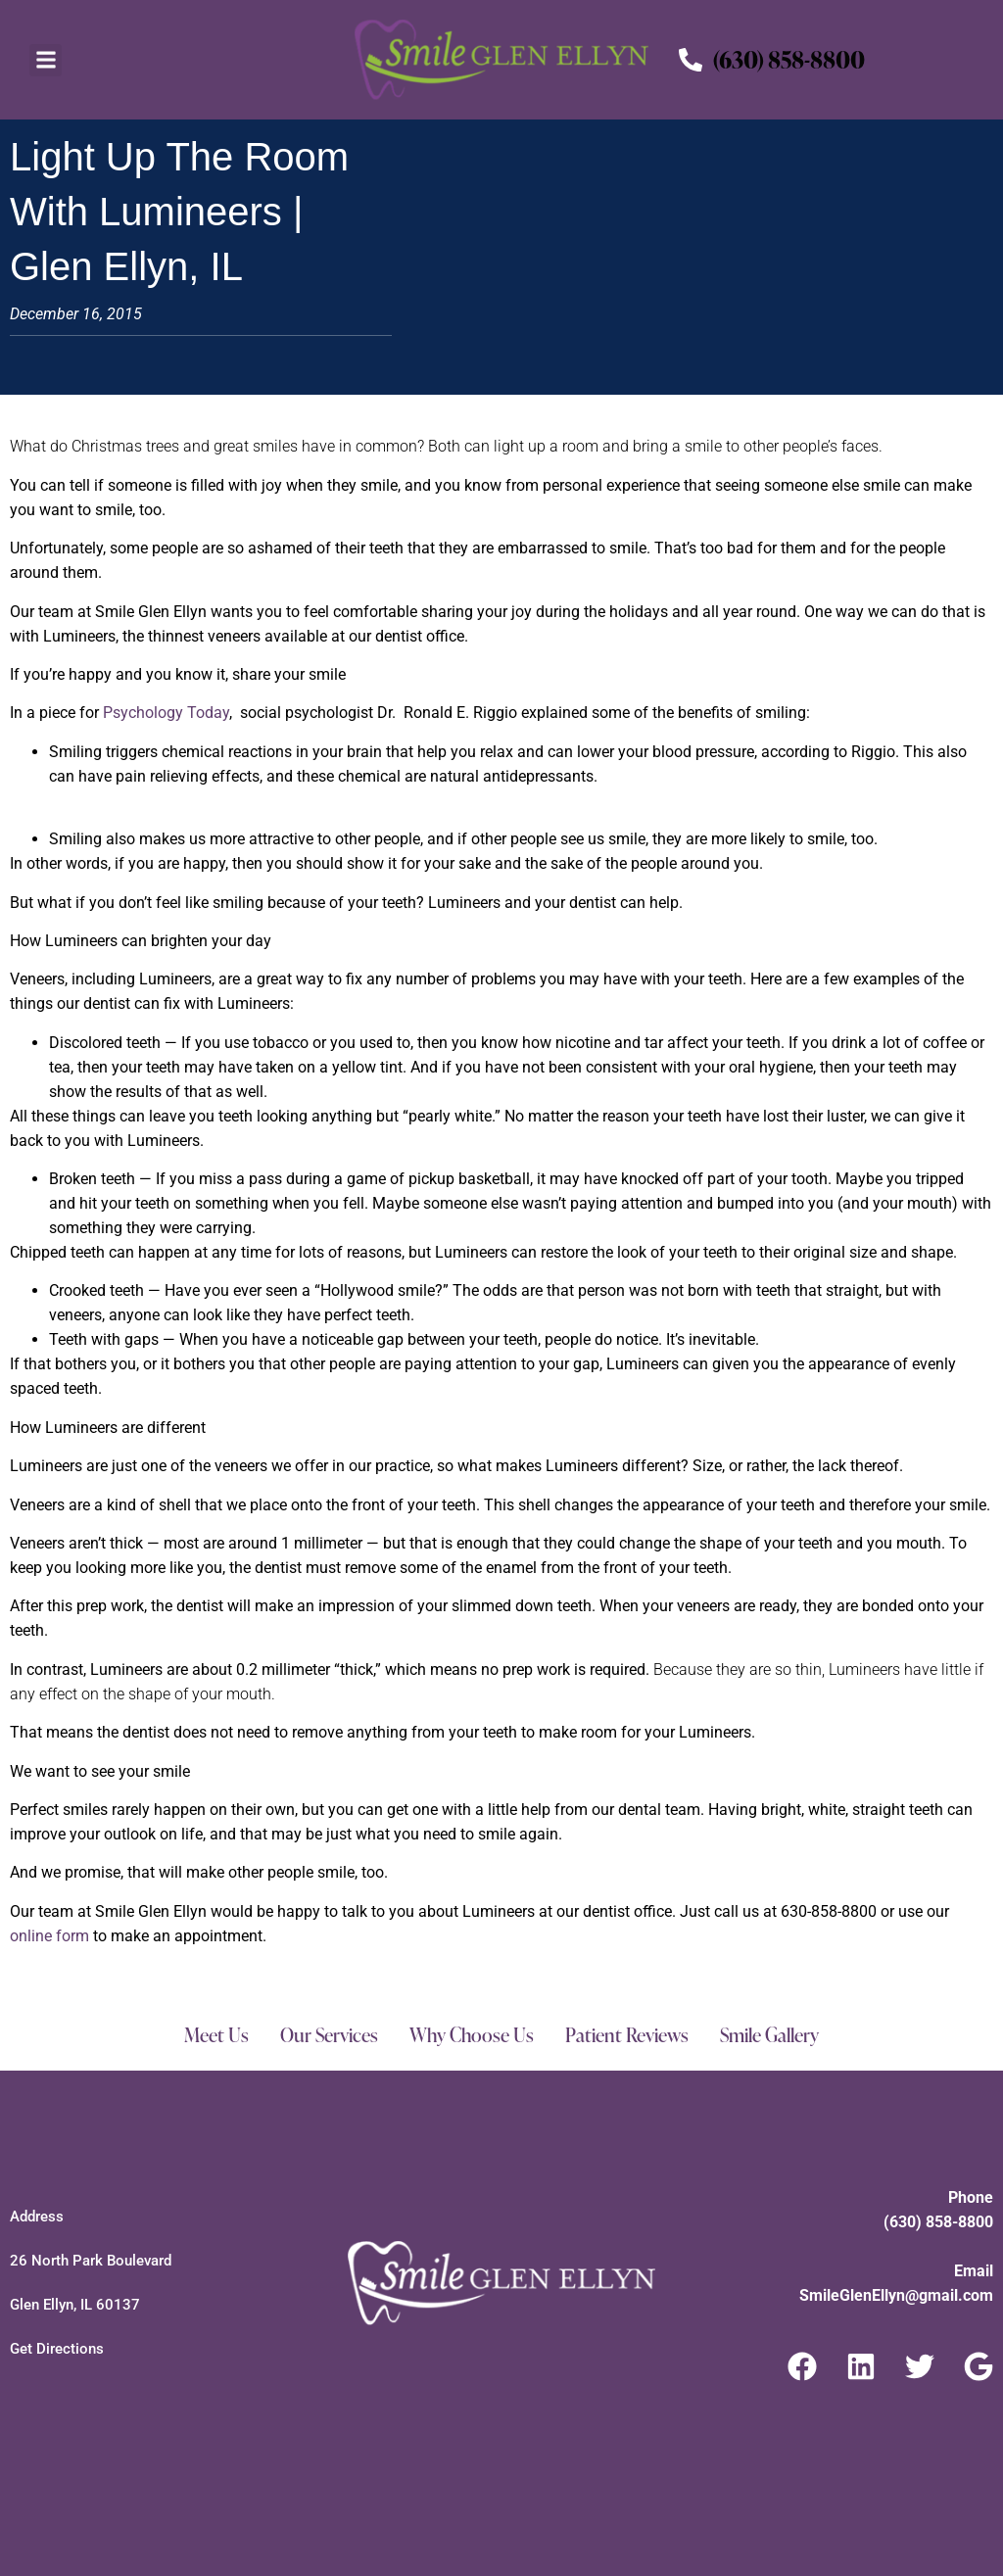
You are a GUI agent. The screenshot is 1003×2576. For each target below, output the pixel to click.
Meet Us (208, 2035)
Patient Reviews (627, 2035)
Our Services (323, 2035)
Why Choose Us (469, 2035)
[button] (45, 60)
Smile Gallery (775, 2035)
